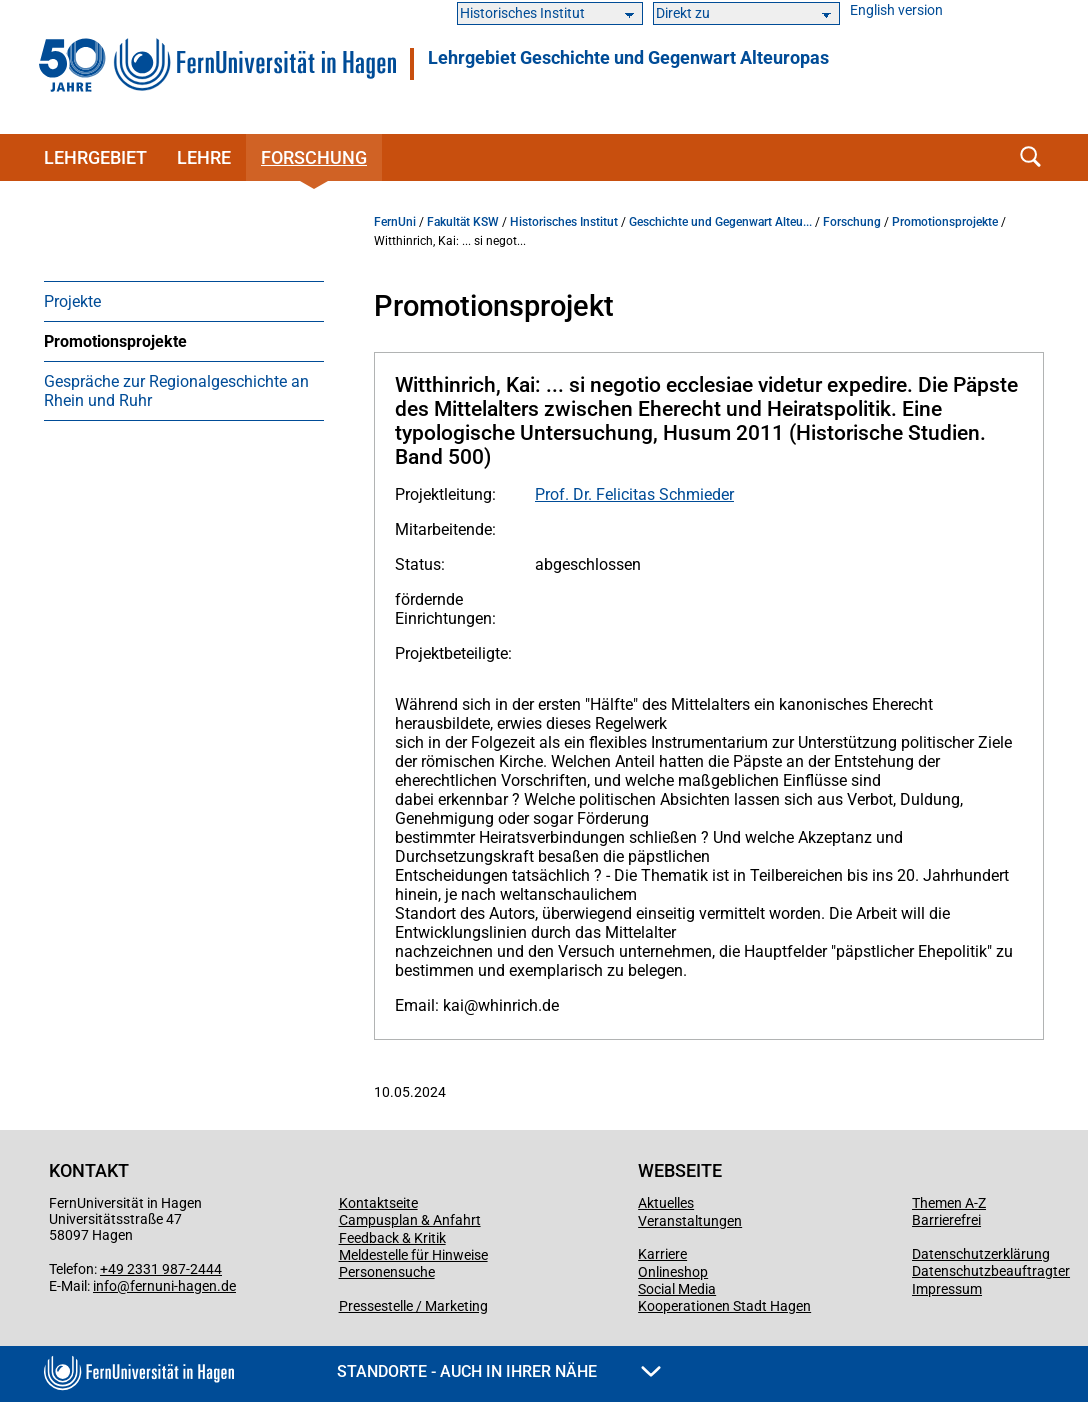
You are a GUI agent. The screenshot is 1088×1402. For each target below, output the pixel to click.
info (105, 1286)
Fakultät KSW (463, 222)
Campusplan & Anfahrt (410, 1220)
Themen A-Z (949, 1203)
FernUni (395, 222)
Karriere (662, 1254)
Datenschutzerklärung (981, 1254)
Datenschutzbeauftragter (991, 1271)
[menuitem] (184, 301)
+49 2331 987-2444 (161, 1269)
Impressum (947, 1289)
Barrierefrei (946, 1220)
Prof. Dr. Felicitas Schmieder (634, 494)
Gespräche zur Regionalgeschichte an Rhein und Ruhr (176, 391)
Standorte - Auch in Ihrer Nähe (499, 1371)
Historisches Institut (564, 222)
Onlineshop (673, 1272)
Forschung (314, 157)
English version (896, 10)
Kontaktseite (378, 1203)
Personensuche (387, 1272)
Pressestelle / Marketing (413, 1306)
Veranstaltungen (690, 1221)
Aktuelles (666, 1203)
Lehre (204, 157)
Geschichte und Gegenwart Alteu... (720, 222)
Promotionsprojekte (115, 341)
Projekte (72, 301)
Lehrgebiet (95, 157)
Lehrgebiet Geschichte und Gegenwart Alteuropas (628, 58)
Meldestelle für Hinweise (413, 1255)
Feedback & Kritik (392, 1238)
